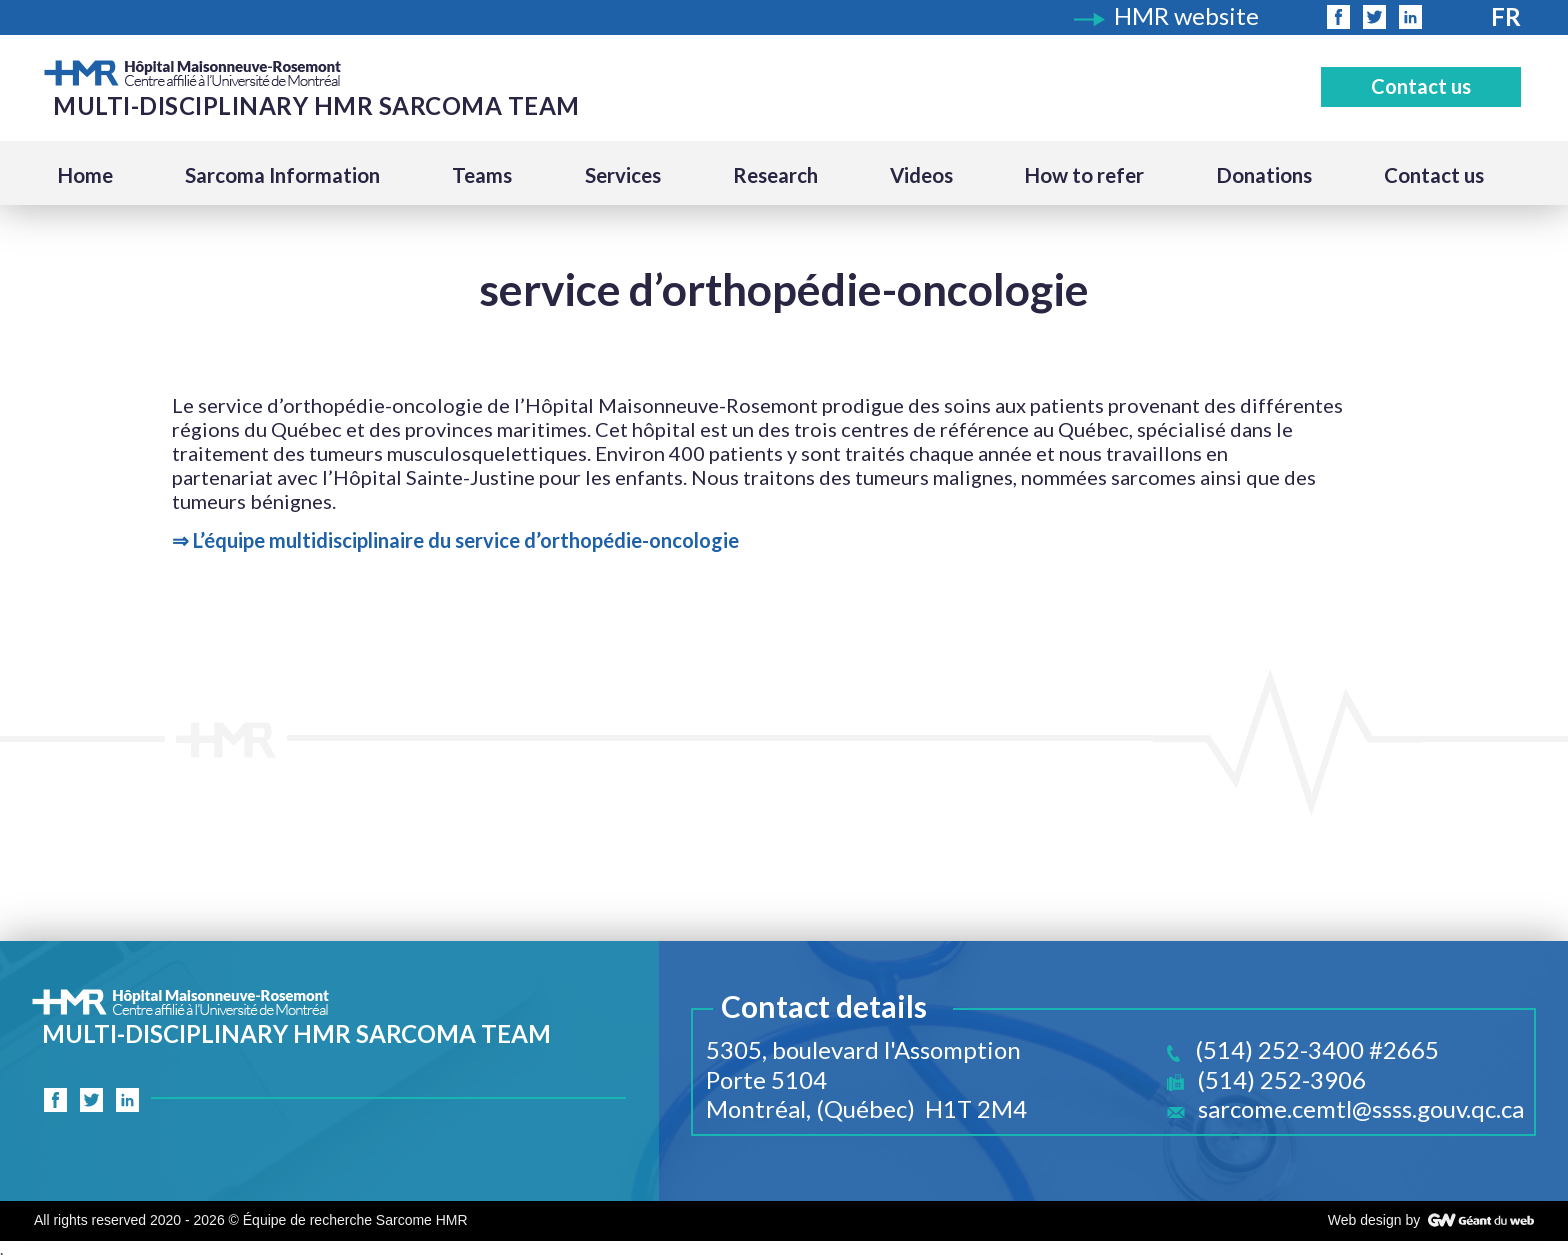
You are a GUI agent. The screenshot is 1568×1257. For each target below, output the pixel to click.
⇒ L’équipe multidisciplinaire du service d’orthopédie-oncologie (455, 540)
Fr (1506, 16)
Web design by (1374, 1220)
